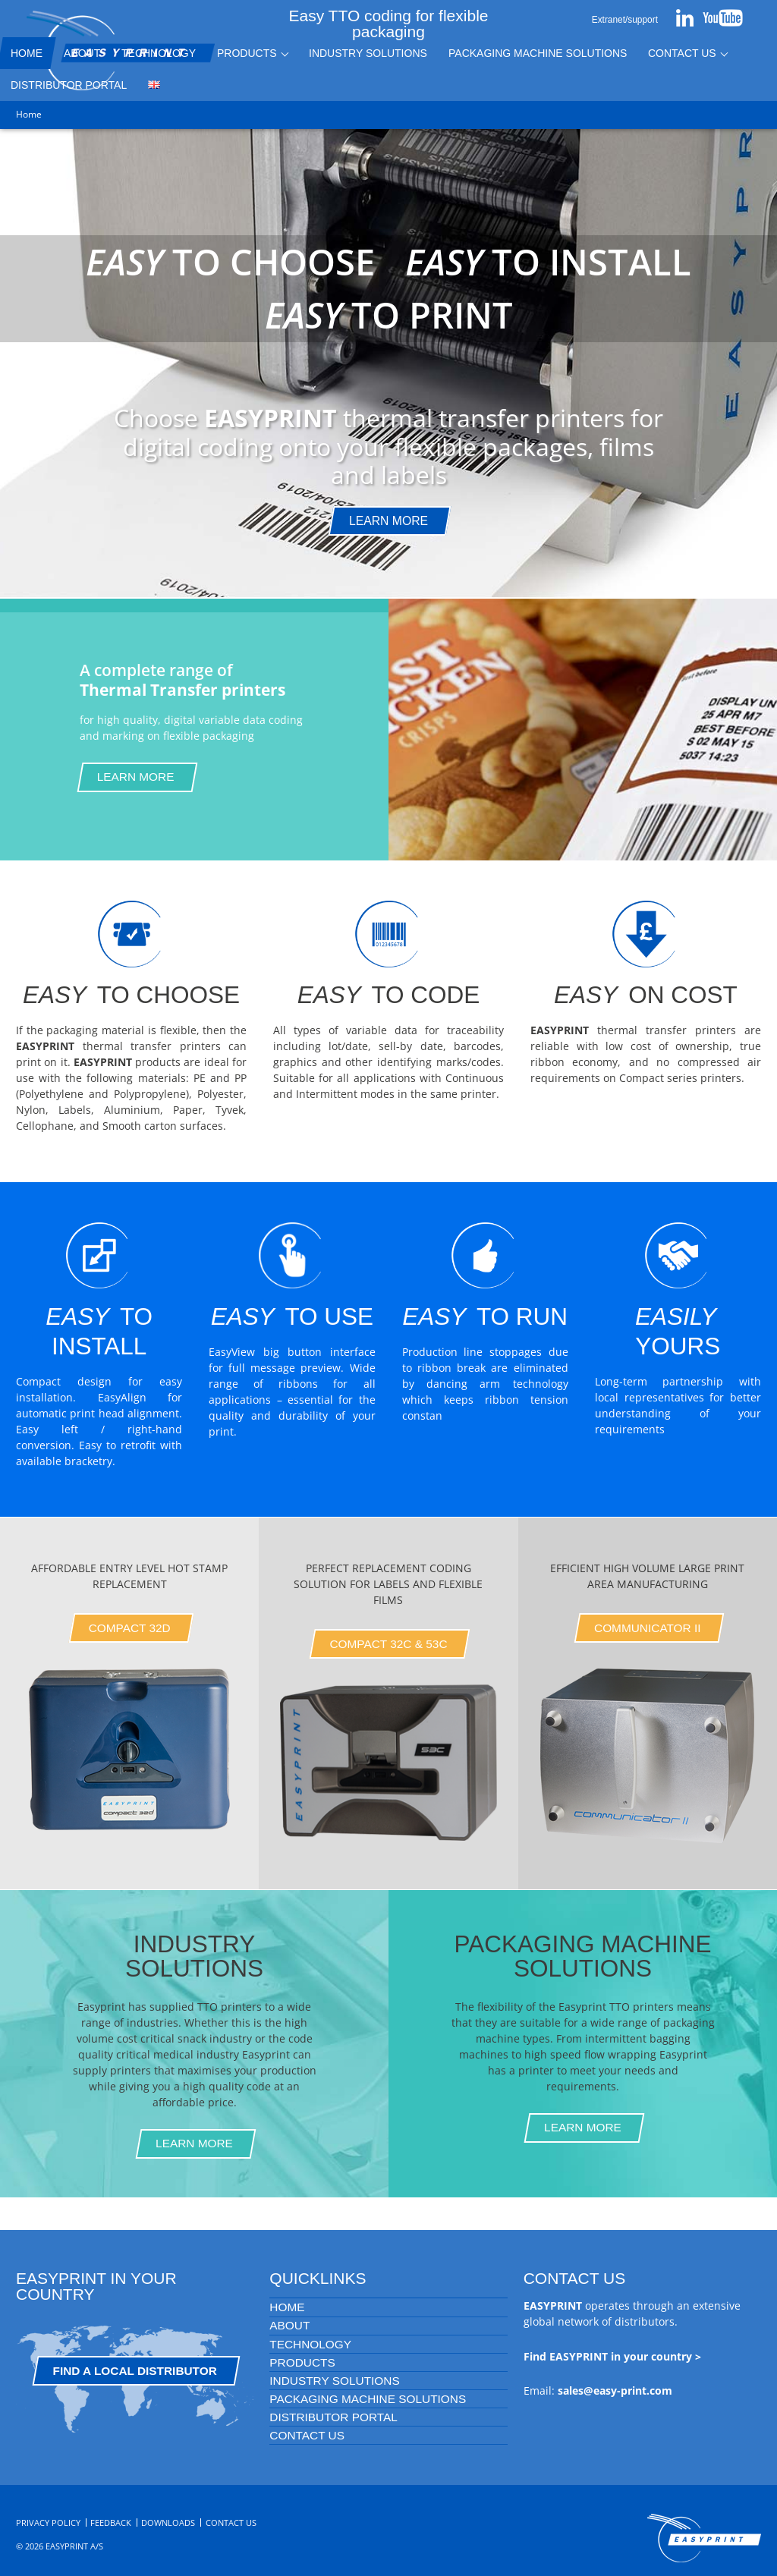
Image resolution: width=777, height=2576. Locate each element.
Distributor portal (333, 2417)
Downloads (168, 2522)
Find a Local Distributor (135, 2370)
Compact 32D (130, 1627)
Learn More (136, 776)
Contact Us (682, 53)
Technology (158, 53)
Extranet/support (625, 19)
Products (247, 53)
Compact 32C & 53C (388, 1643)
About (82, 53)
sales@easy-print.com (615, 2390)
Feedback (110, 2522)
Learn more (388, 520)
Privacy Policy (48, 2522)
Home (286, 2307)
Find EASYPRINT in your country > (612, 2356)
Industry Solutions (368, 53)
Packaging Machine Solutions (537, 53)
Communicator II (647, 1627)
